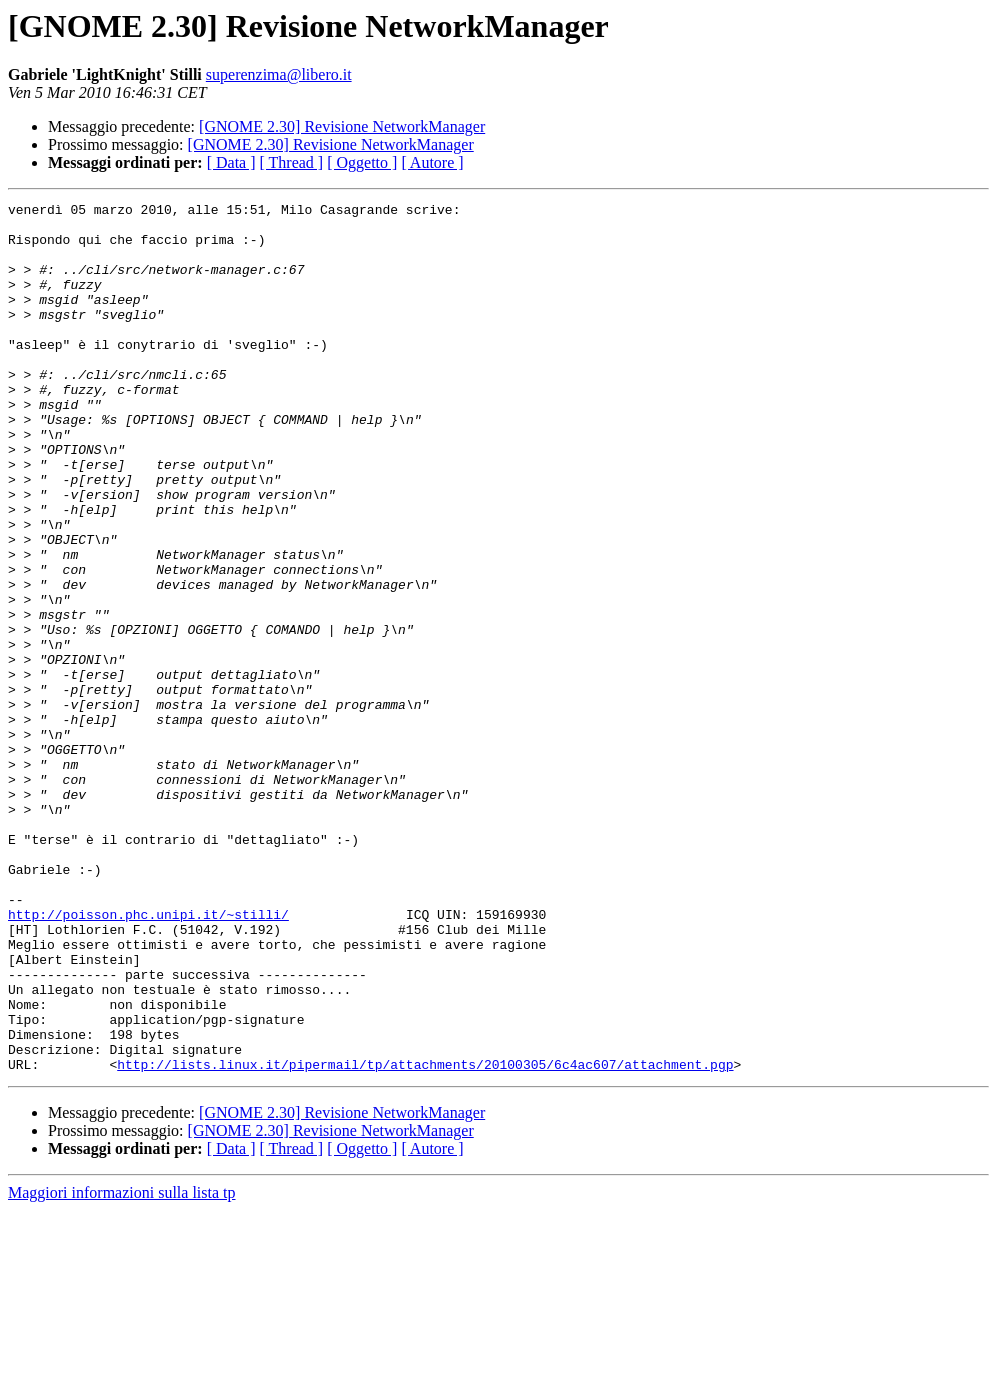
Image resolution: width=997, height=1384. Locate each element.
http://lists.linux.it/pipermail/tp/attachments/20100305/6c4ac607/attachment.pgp (425, 1238)
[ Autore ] (432, 162)
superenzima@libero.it (279, 74)
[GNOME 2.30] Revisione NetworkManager (342, 126)
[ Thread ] (292, 162)
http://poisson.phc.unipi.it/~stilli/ (148, 1058)
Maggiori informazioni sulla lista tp (122, 1366)
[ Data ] (231, 162)
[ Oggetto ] (362, 162)
